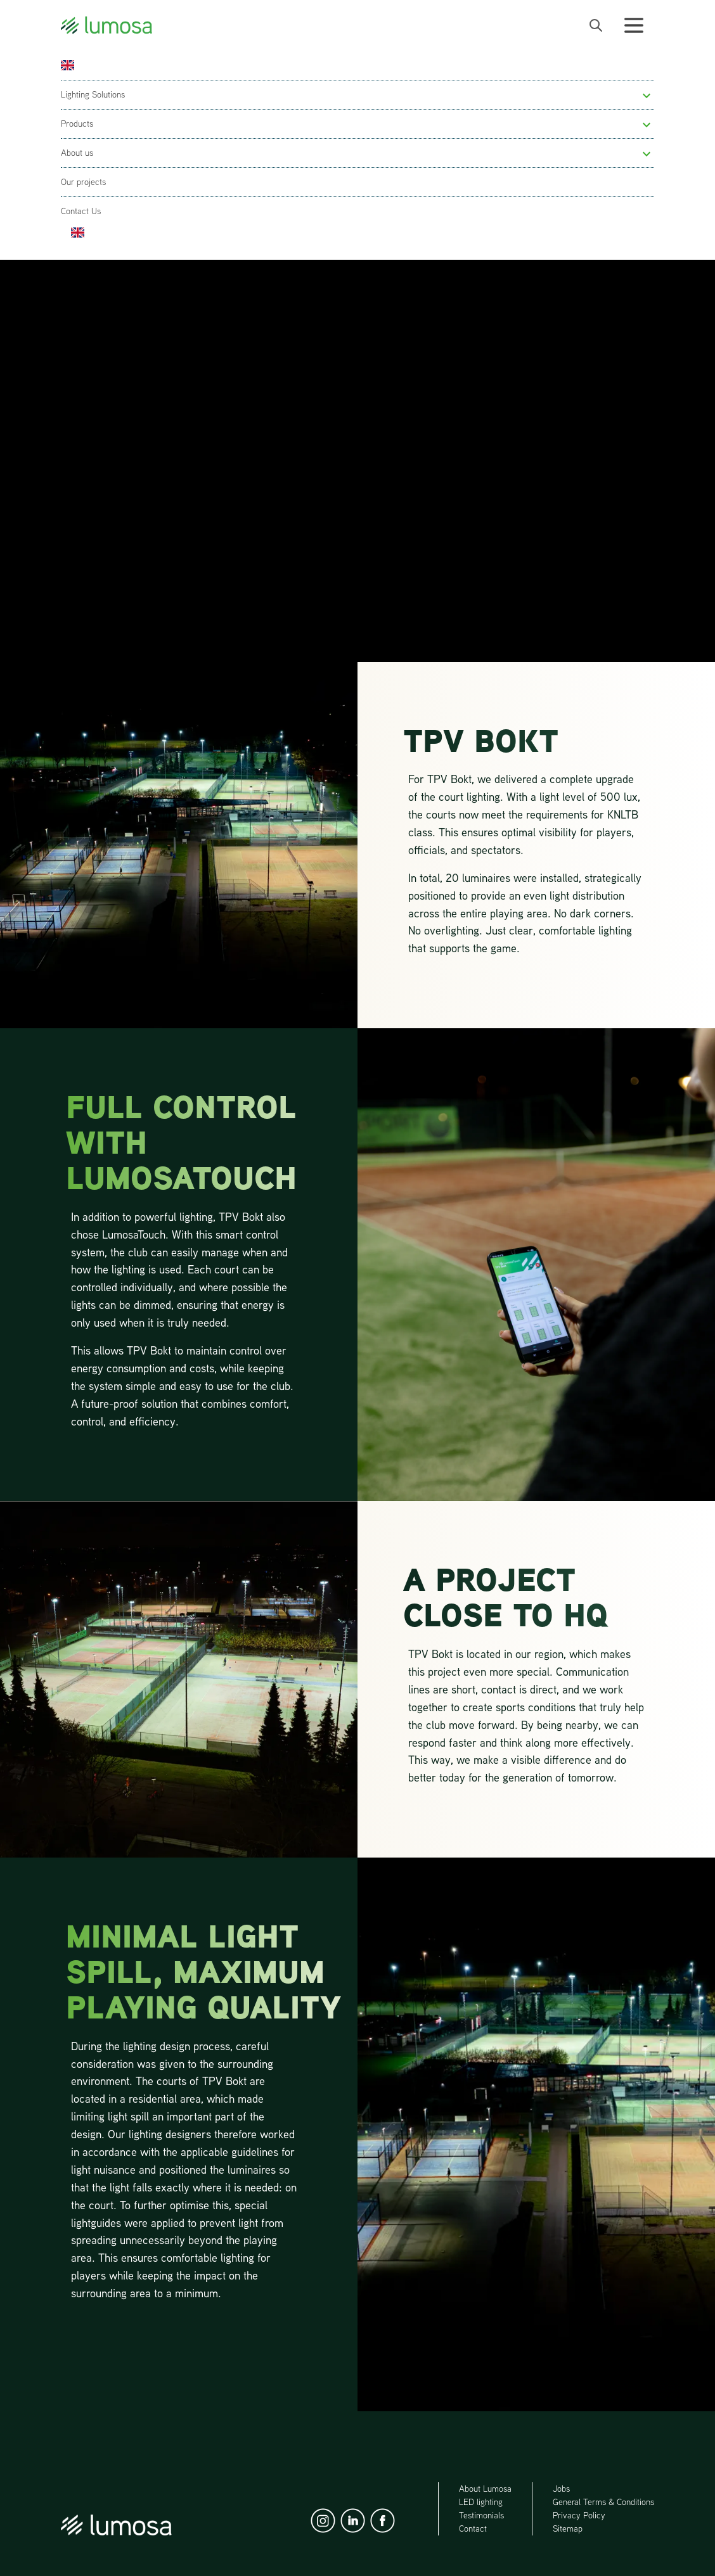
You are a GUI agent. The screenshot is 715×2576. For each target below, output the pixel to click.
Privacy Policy (579, 2515)
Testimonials (481, 2515)
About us (77, 152)
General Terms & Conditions (603, 2502)
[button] (646, 95)
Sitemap (568, 2528)
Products (77, 123)
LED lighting (481, 2502)
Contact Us (81, 211)
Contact (473, 2528)
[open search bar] (595, 25)
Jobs (561, 2488)
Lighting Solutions (93, 94)
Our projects (83, 182)
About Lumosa (485, 2488)
